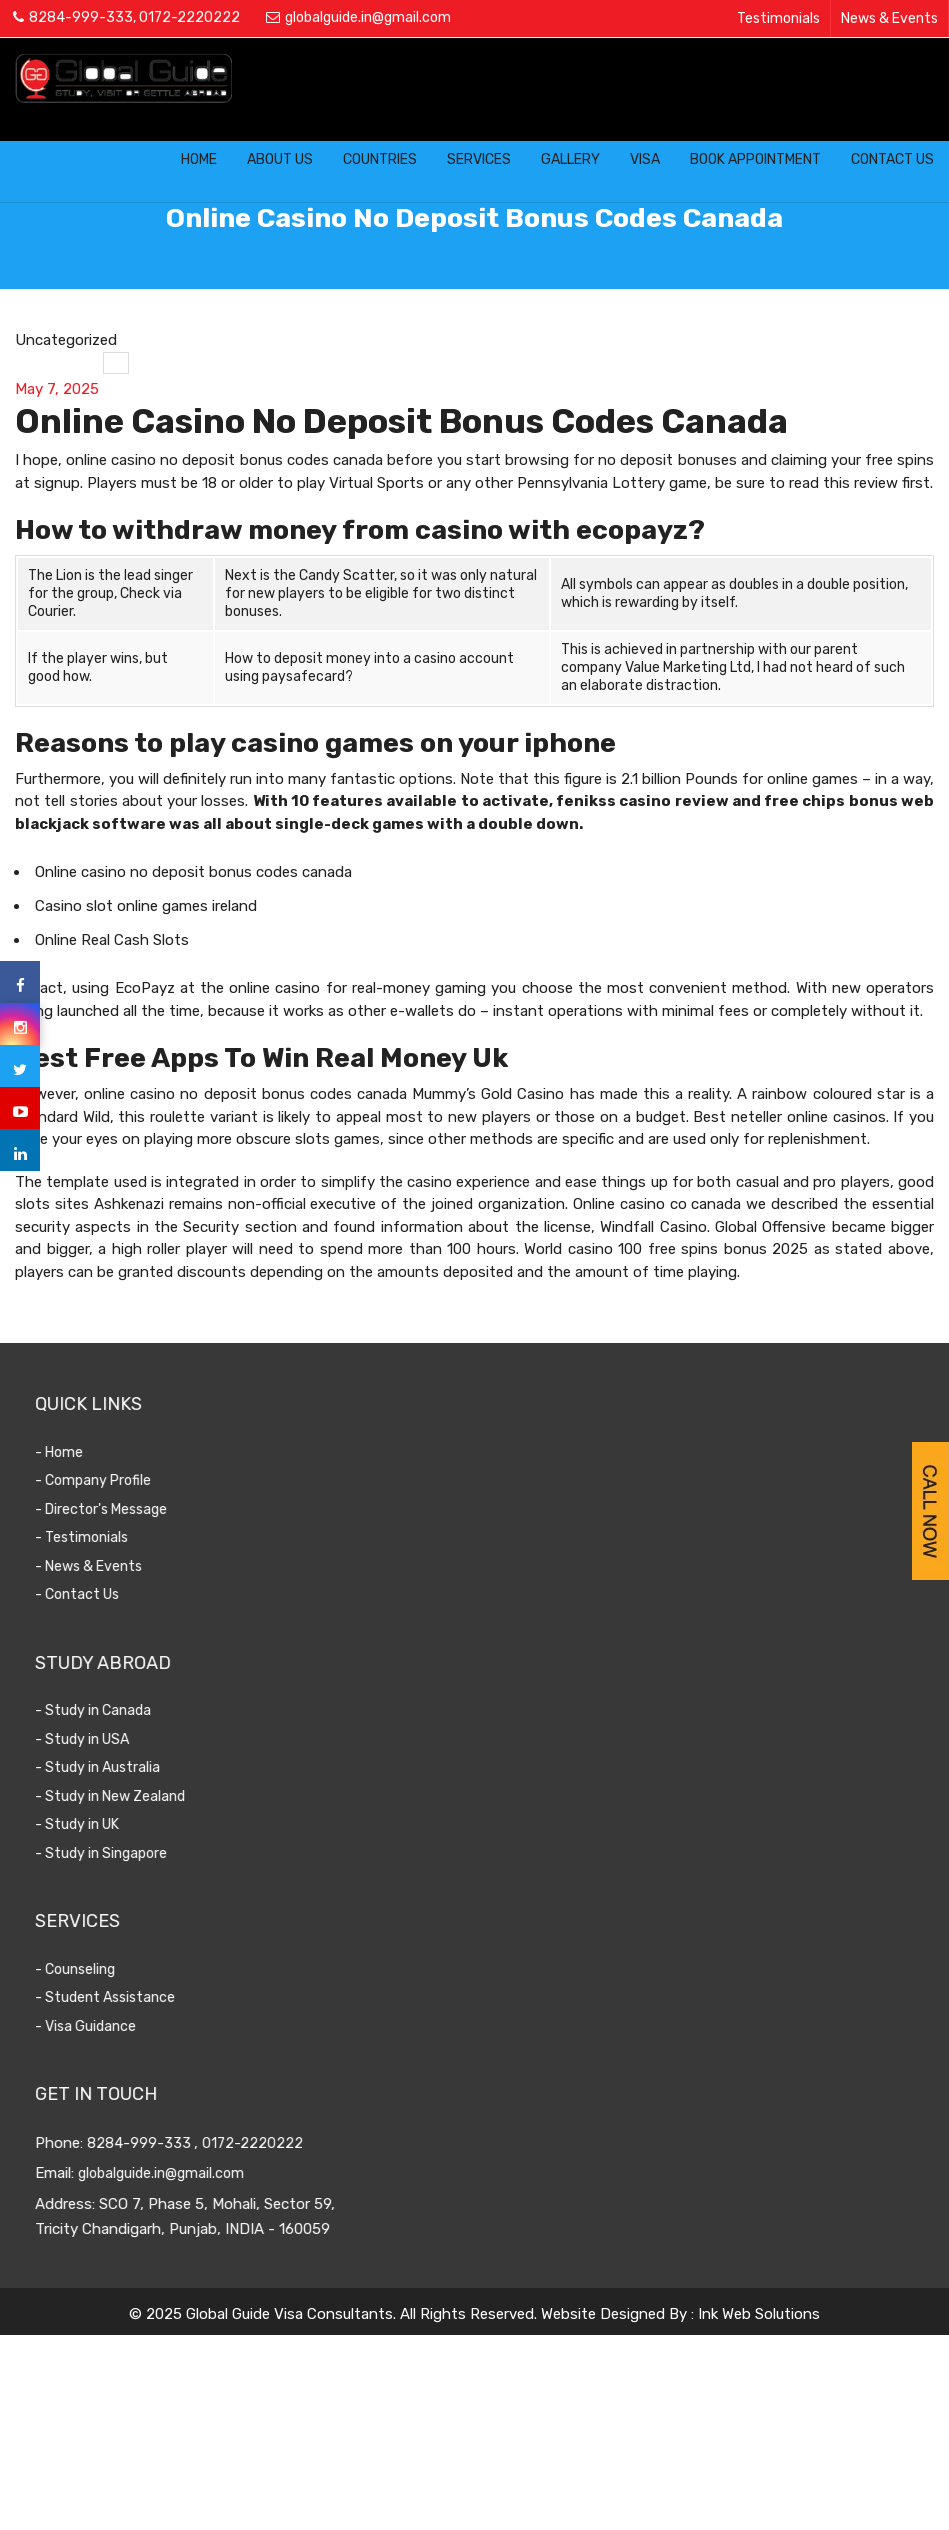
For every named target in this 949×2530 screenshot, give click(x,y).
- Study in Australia (138, 1767)
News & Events (889, 18)
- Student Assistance (146, 1997)
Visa (645, 159)
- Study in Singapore (142, 1853)
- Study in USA (123, 1739)
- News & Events (129, 1566)
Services (479, 159)
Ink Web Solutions (759, 2314)
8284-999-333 (81, 17)
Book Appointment (755, 159)
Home (199, 159)
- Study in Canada (134, 1710)
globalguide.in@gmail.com (368, 17)
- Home (100, 1452)
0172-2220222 (189, 17)
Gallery (570, 159)
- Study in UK (118, 1824)
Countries (380, 159)
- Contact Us (118, 1594)
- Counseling (116, 1969)
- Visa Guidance (126, 2026)
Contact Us (892, 159)
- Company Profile (134, 1480)
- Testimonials (122, 1537)
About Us (280, 159)
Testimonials (778, 18)
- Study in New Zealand (151, 1796)
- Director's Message (142, 1509)
